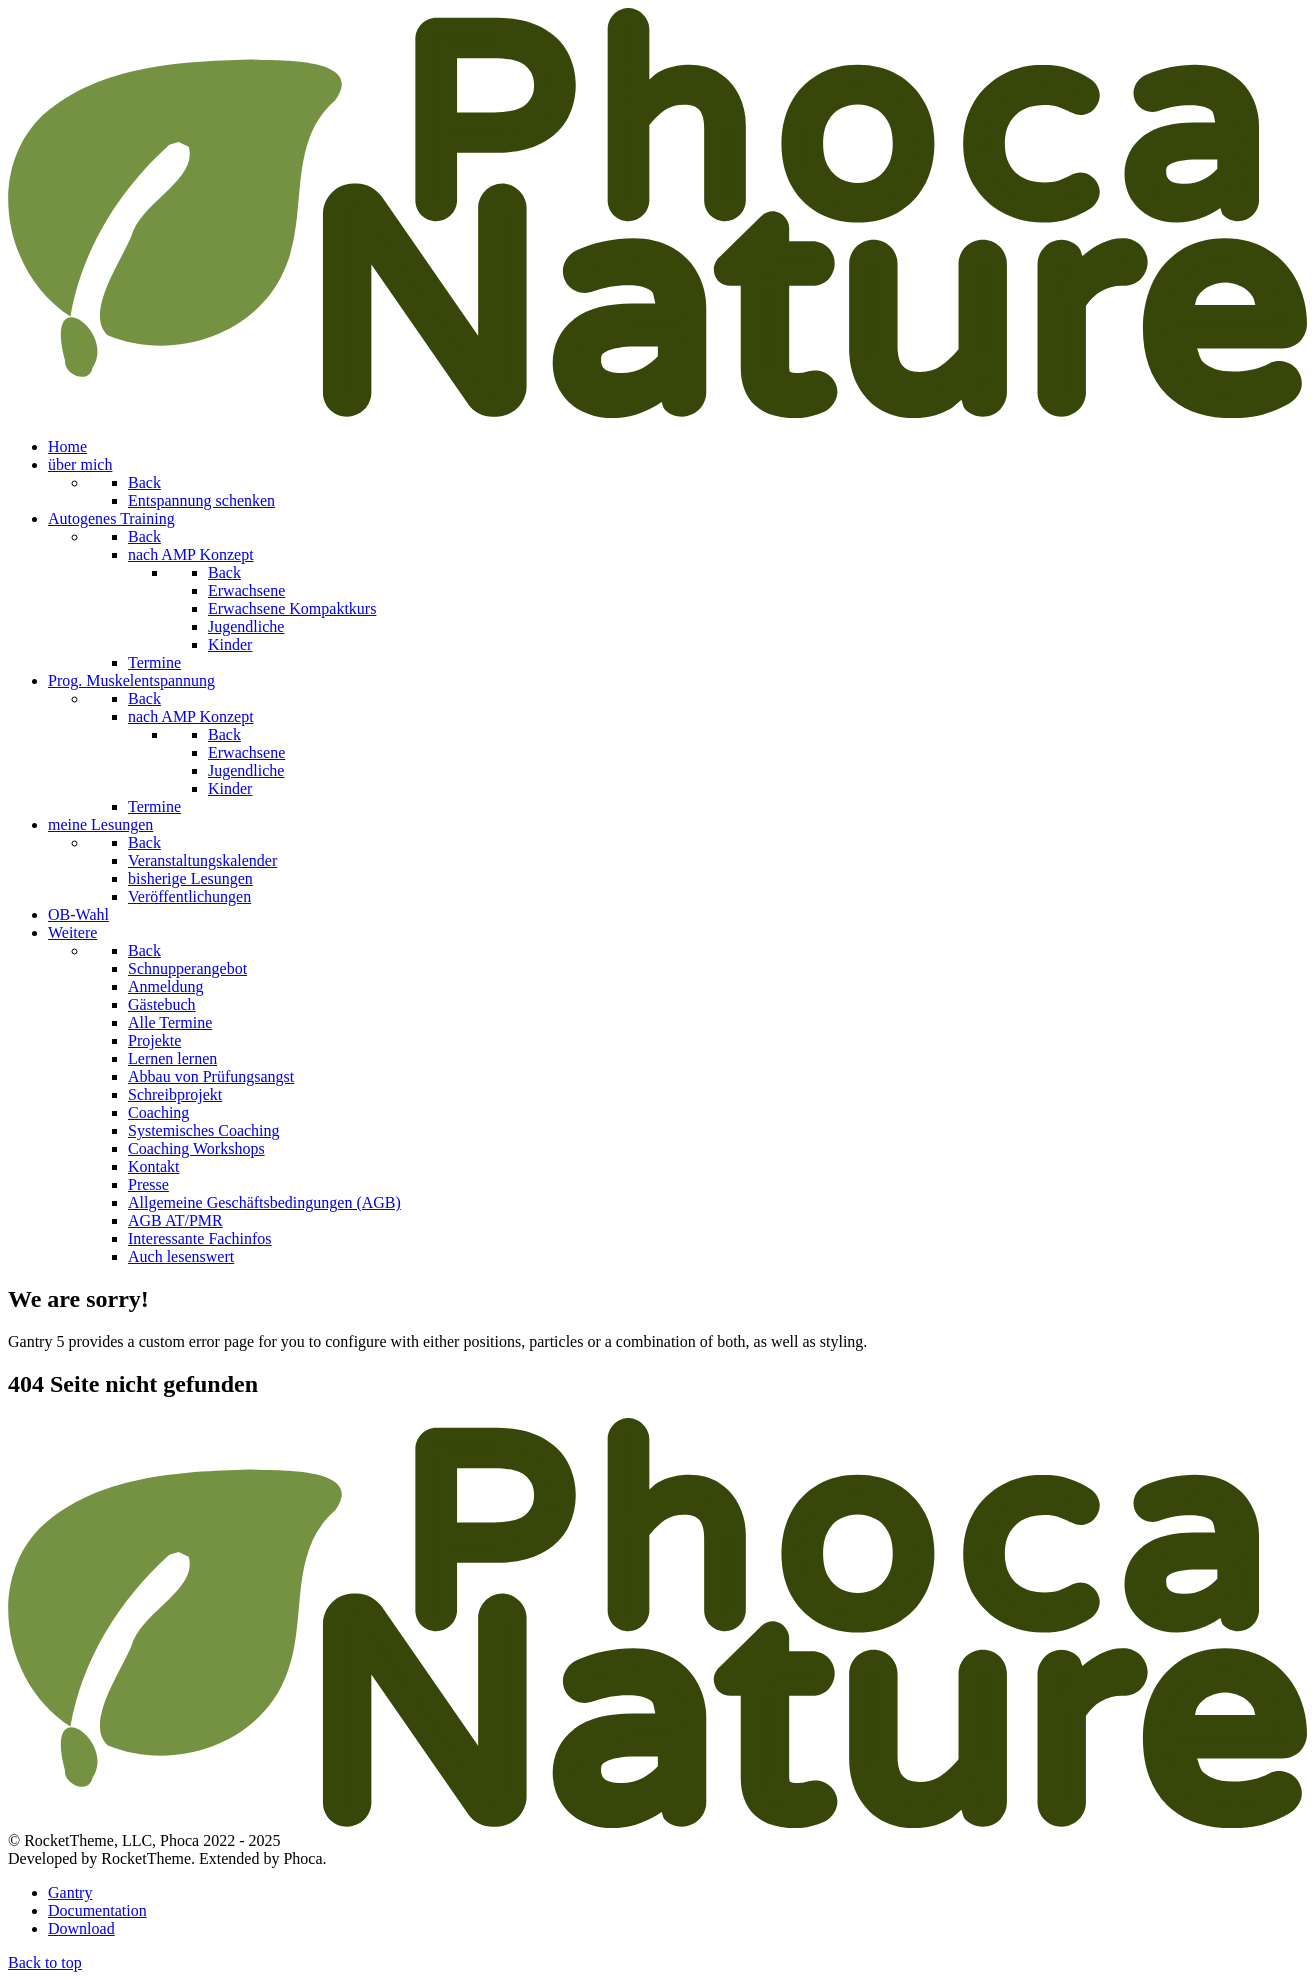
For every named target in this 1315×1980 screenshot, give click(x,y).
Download (81, 1928)
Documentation (97, 1910)
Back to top (45, 1962)
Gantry (70, 1892)
